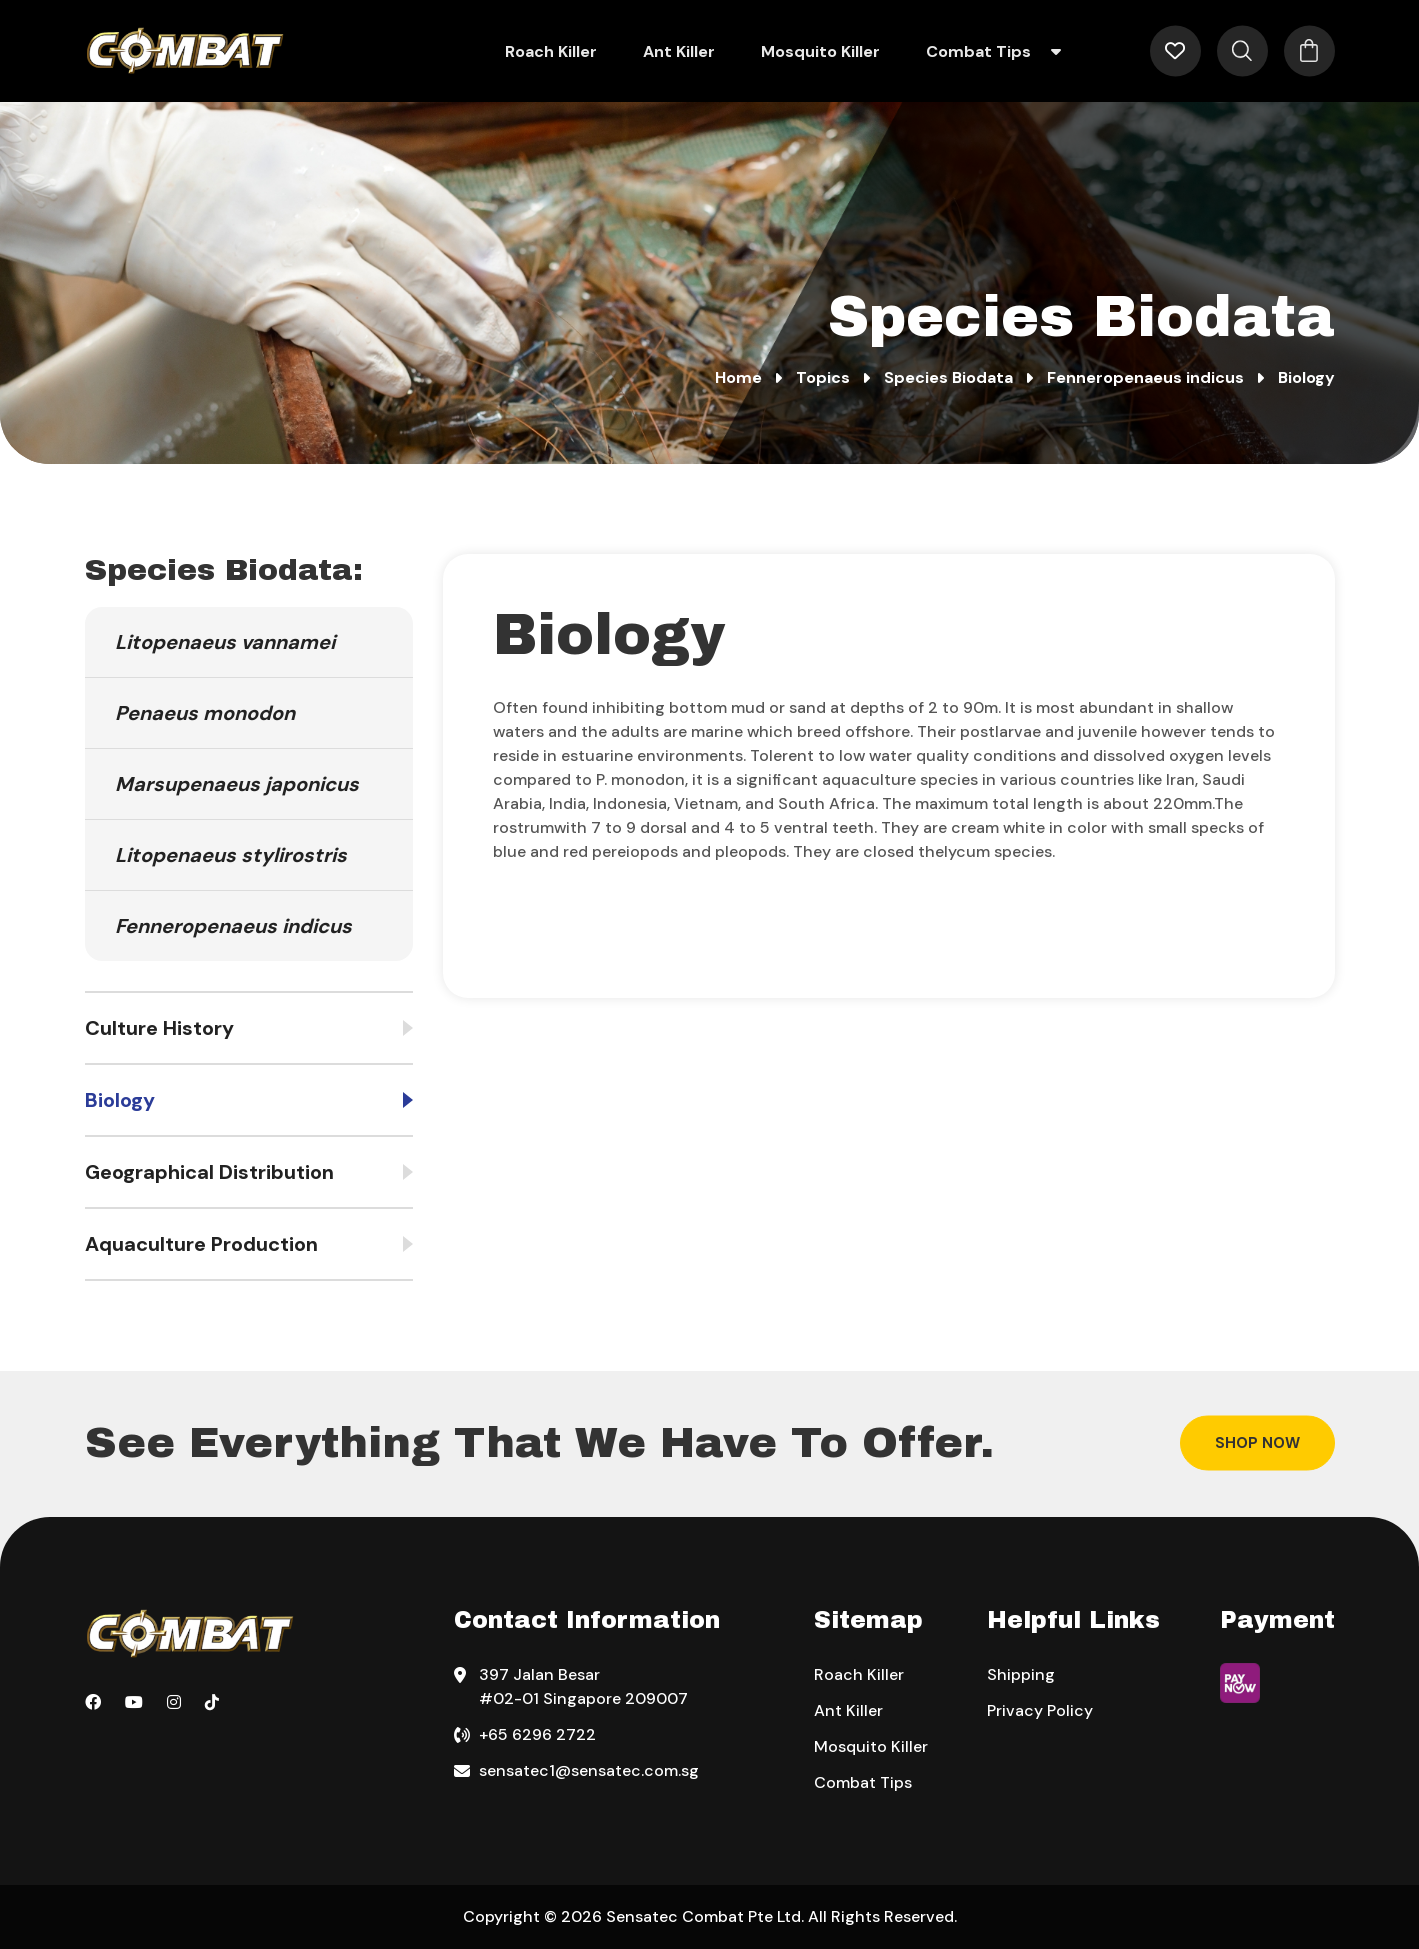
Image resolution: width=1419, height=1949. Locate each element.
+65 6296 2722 (537, 1734)
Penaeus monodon (205, 713)
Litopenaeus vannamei (225, 642)
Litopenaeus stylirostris (231, 855)
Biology (120, 1100)
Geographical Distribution (209, 1172)
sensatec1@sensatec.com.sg (589, 1770)
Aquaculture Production (201, 1244)
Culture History (159, 1028)
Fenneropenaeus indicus (233, 926)
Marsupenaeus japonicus (237, 784)
